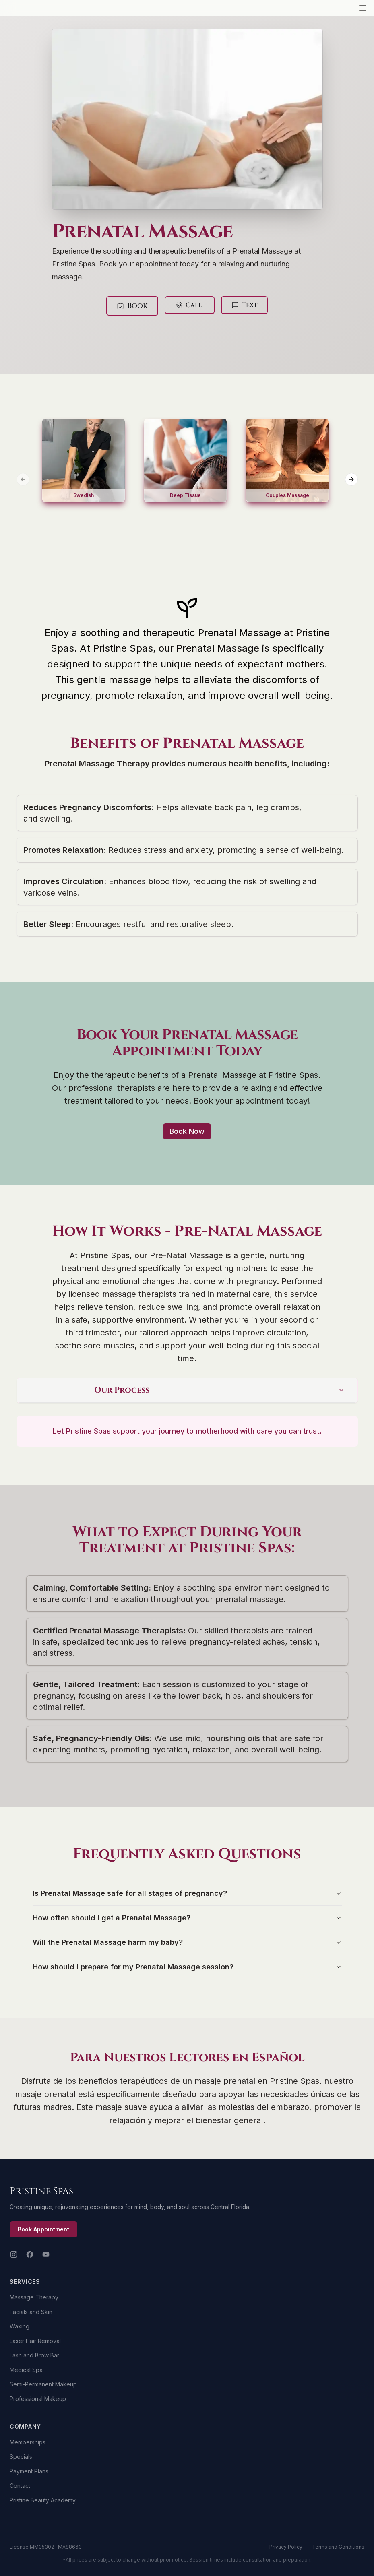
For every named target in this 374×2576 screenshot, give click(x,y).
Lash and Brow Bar (34, 2355)
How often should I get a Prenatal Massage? (187, 1917)
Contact (20, 2485)
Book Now (187, 1131)
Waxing (19, 2326)
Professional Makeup (38, 2398)
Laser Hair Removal (35, 2340)
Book (137, 306)
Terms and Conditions (338, 2547)
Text (244, 305)
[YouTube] (46, 2254)
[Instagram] (14, 2254)
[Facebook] (30, 2254)
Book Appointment (43, 2229)
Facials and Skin (31, 2311)
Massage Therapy (34, 2297)
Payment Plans (29, 2471)
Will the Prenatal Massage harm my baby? (187, 1942)
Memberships (27, 2442)
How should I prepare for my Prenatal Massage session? (187, 1967)
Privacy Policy (285, 2547)
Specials (21, 2456)
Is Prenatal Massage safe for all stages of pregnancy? (187, 1893)
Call (188, 305)
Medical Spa (26, 2369)
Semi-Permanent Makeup (43, 2384)
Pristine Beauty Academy (43, 2500)
